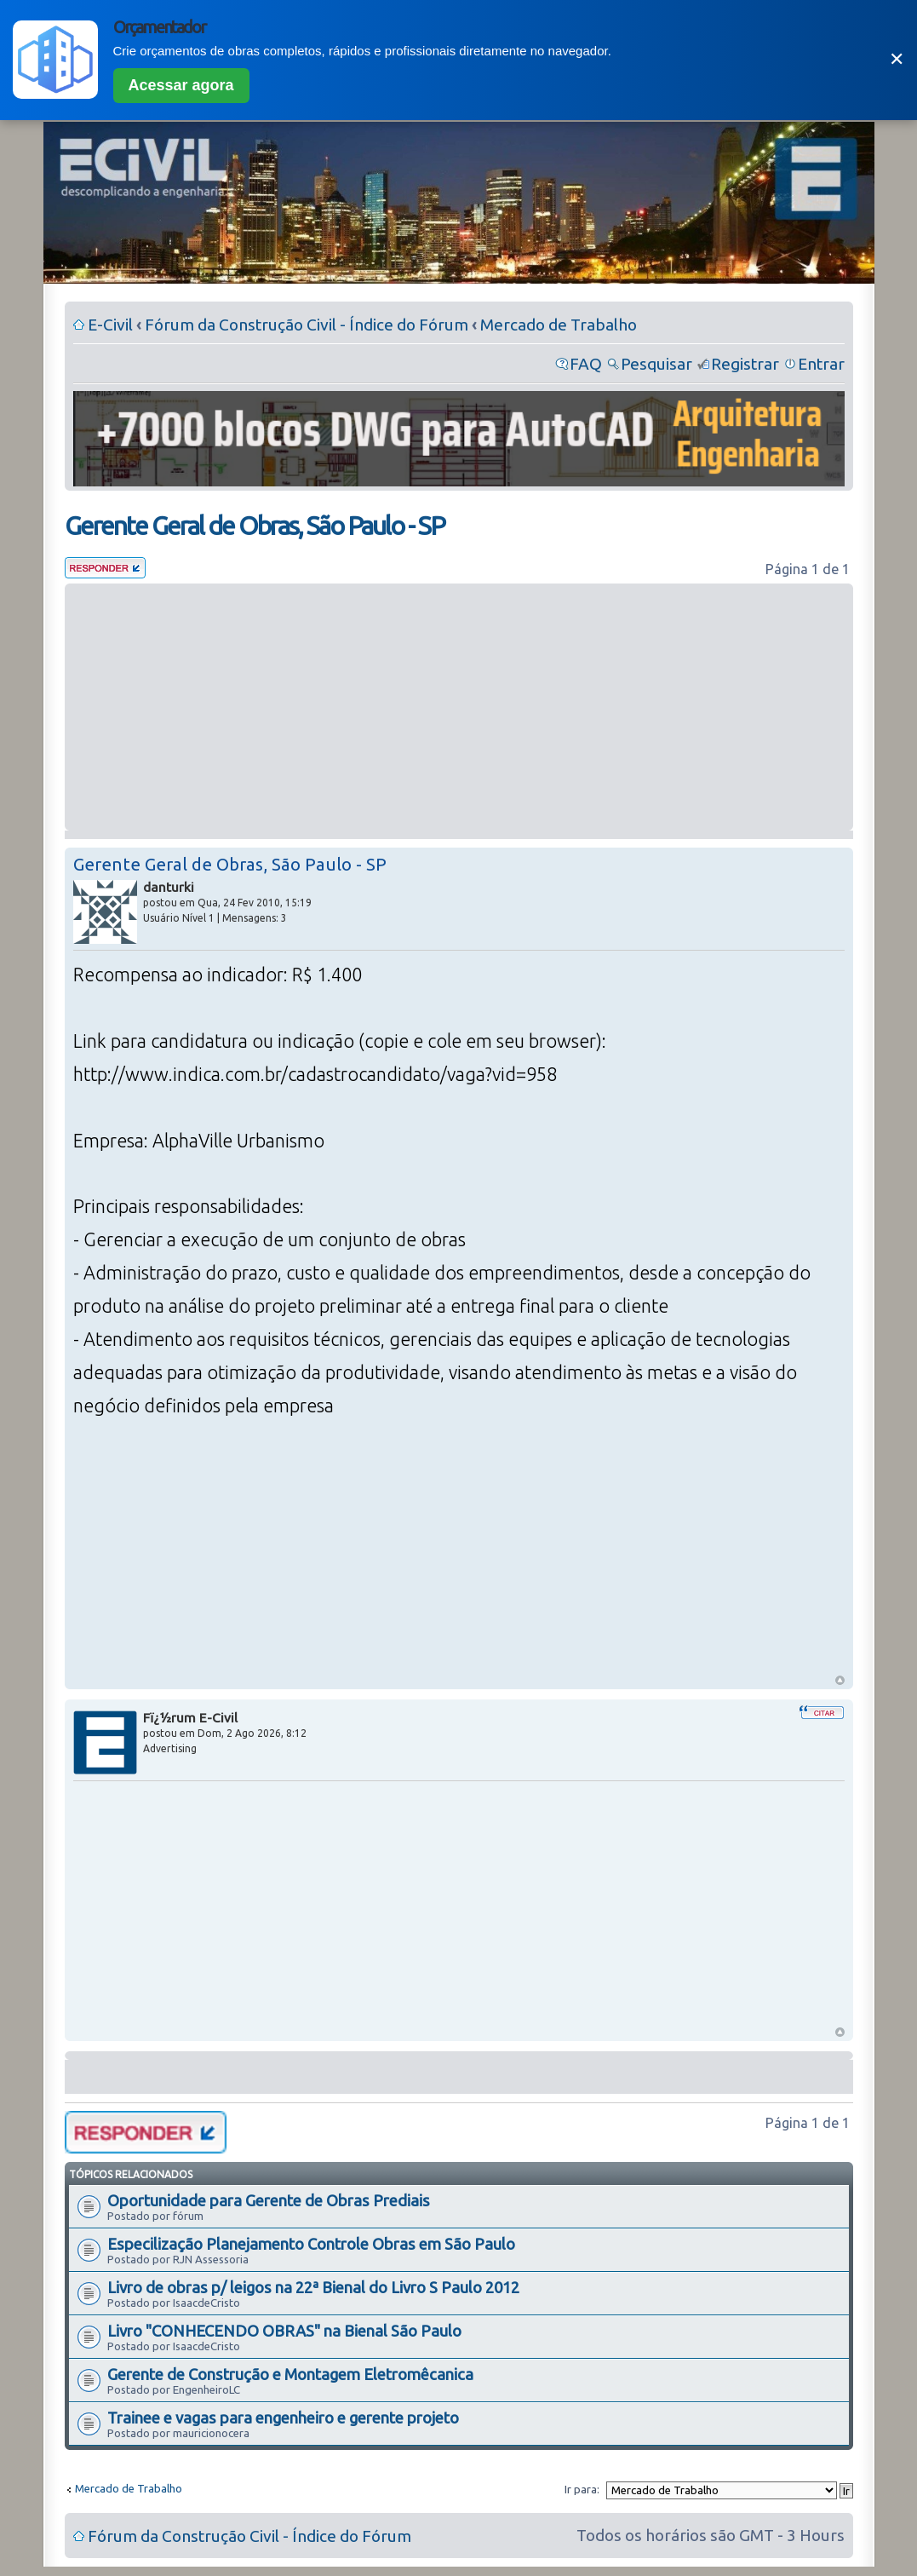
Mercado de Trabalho (558, 324)
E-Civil (110, 324)
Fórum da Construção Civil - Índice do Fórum (306, 324)
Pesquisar (656, 363)
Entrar (821, 363)
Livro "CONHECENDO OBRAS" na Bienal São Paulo (284, 2330)
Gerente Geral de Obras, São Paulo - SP (254, 525)
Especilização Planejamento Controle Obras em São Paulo (311, 2243)
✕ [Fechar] (896, 59)
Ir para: (582, 2489)
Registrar (745, 363)
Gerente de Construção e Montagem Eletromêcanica (290, 2374)
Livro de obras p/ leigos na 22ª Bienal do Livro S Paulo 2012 (313, 2287)
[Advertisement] (459, 707)
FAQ (586, 363)
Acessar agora (181, 85)
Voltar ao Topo (840, 1680)
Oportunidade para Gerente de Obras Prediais (268, 2200)
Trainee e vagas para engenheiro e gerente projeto (283, 2417)
